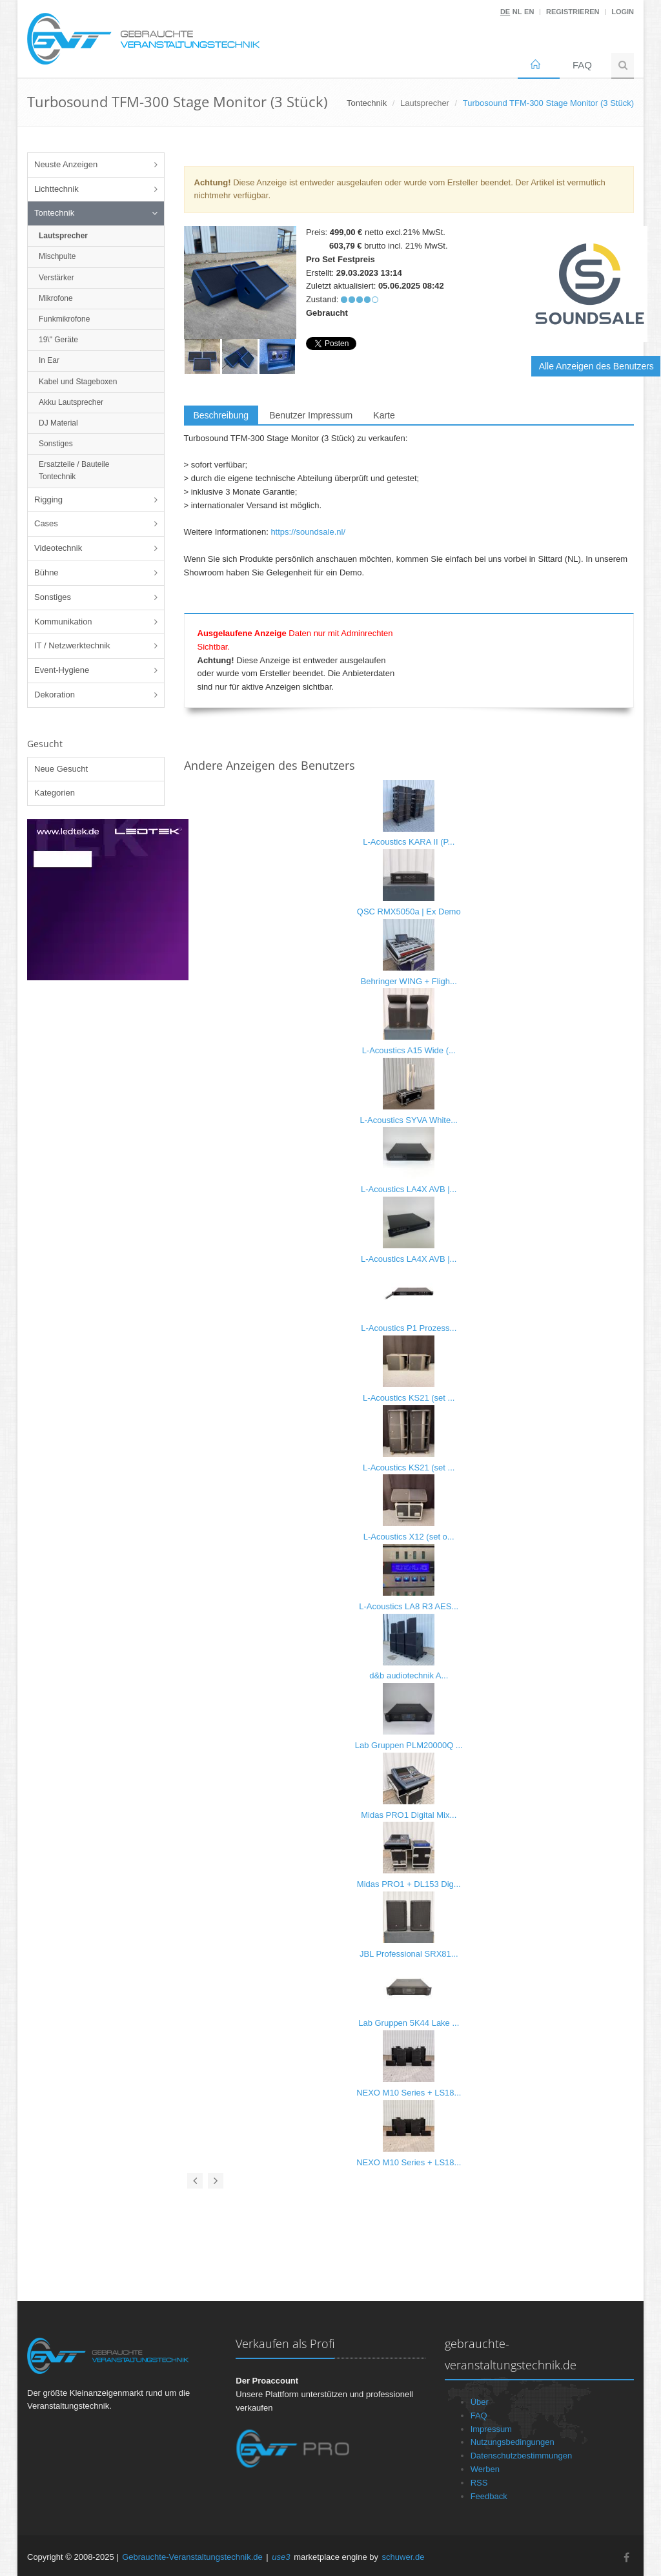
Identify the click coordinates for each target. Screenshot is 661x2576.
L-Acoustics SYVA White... (409, 1120)
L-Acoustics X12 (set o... (408, 1536)
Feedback (489, 2496)
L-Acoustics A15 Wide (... (409, 1050)
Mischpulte (57, 256)
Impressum (491, 2429)
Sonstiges (56, 443)
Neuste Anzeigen (65, 164)
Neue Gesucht (61, 769)
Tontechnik (54, 213)
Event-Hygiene (61, 670)
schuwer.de (403, 2557)
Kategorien (54, 793)
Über (480, 2402)
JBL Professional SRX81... (409, 1954)
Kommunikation (63, 621)
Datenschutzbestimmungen (522, 2455)
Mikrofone (56, 298)
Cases (46, 523)
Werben (485, 2469)
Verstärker (56, 277)
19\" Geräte (58, 339)
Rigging (48, 499)
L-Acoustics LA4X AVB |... (408, 1189)
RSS (479, 2483)
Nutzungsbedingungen (512, 2442)
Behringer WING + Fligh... (409, 981)
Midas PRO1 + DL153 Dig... (409, 1884)
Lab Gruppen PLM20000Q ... (409, 1745)
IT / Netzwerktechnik (72, 645)
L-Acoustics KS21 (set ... (408, 1398)
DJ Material (58, 423)
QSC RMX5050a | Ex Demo (409, 911)
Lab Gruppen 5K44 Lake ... (408, 2023)
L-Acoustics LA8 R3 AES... (408, 1606)
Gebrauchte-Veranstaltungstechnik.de (192, 2557)
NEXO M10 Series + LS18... (408, 2092)
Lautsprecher (424, 103)
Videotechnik (58, 548)
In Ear (49, 360)
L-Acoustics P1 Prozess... (408, 1328)
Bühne (46, 572)
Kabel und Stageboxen (78, 381)
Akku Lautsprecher (71, 402)
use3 (281, 2557)
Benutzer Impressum (310, 415)
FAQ (582, 64)
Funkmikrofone (64, 319)
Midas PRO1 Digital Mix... (408, 1815)
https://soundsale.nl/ (307, 532)
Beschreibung (221, 415)
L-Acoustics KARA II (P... (408, 842)
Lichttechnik (56, 189)
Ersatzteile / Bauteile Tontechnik (74, 470)
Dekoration (54, 694)
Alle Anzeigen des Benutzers (596, 366)
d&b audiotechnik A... (408, 1675)
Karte (383, 415)
